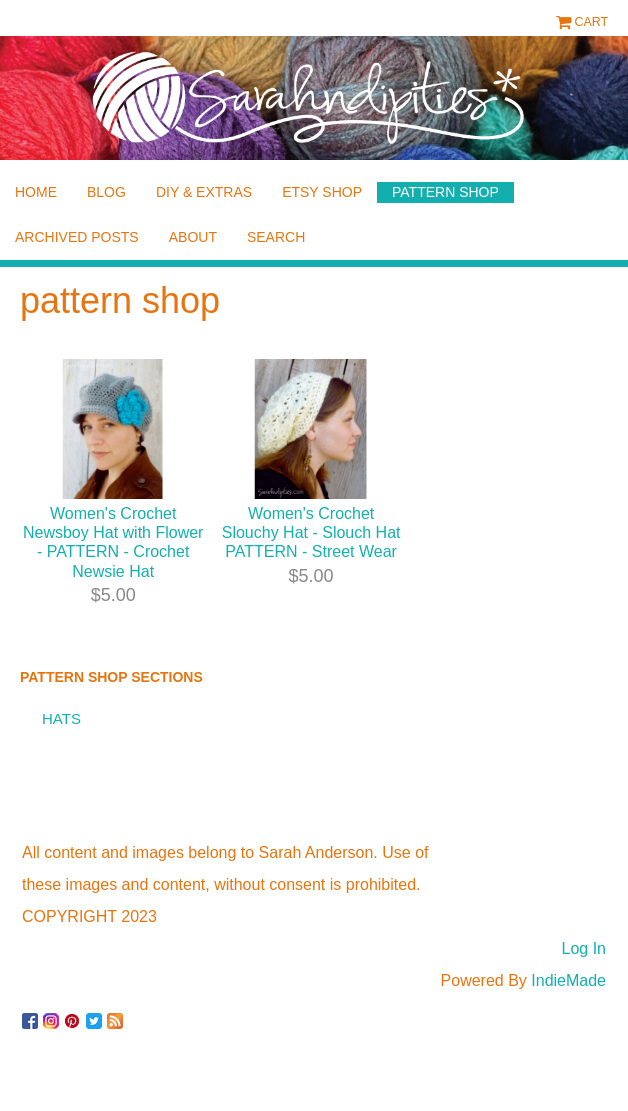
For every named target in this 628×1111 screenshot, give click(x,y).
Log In (584, 948)
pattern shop (445, 192)
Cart (591, 22)
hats (61, 718)
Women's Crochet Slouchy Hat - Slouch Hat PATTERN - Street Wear (311, 532)
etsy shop (322, 192)
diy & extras (204, 192)
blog (106, 192)
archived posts (77, 237)
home (36, 192)
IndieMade (568, 980)
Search (276, 237)
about (193, 237)
